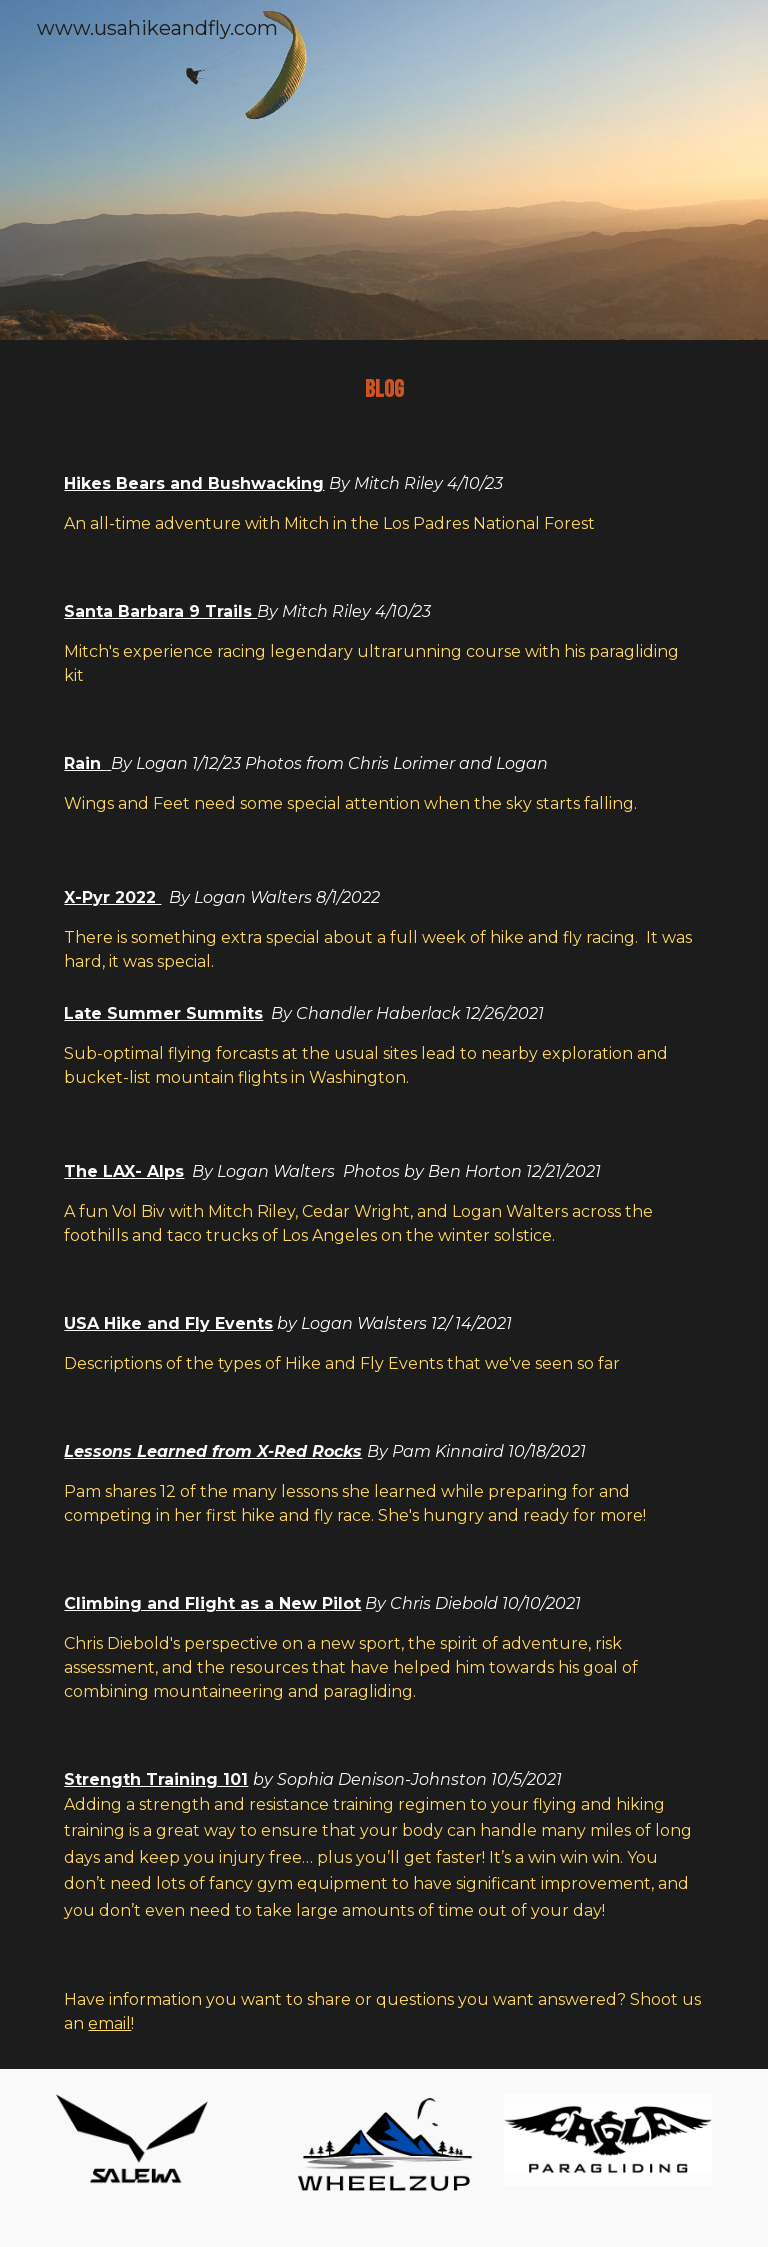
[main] (383, 390)
